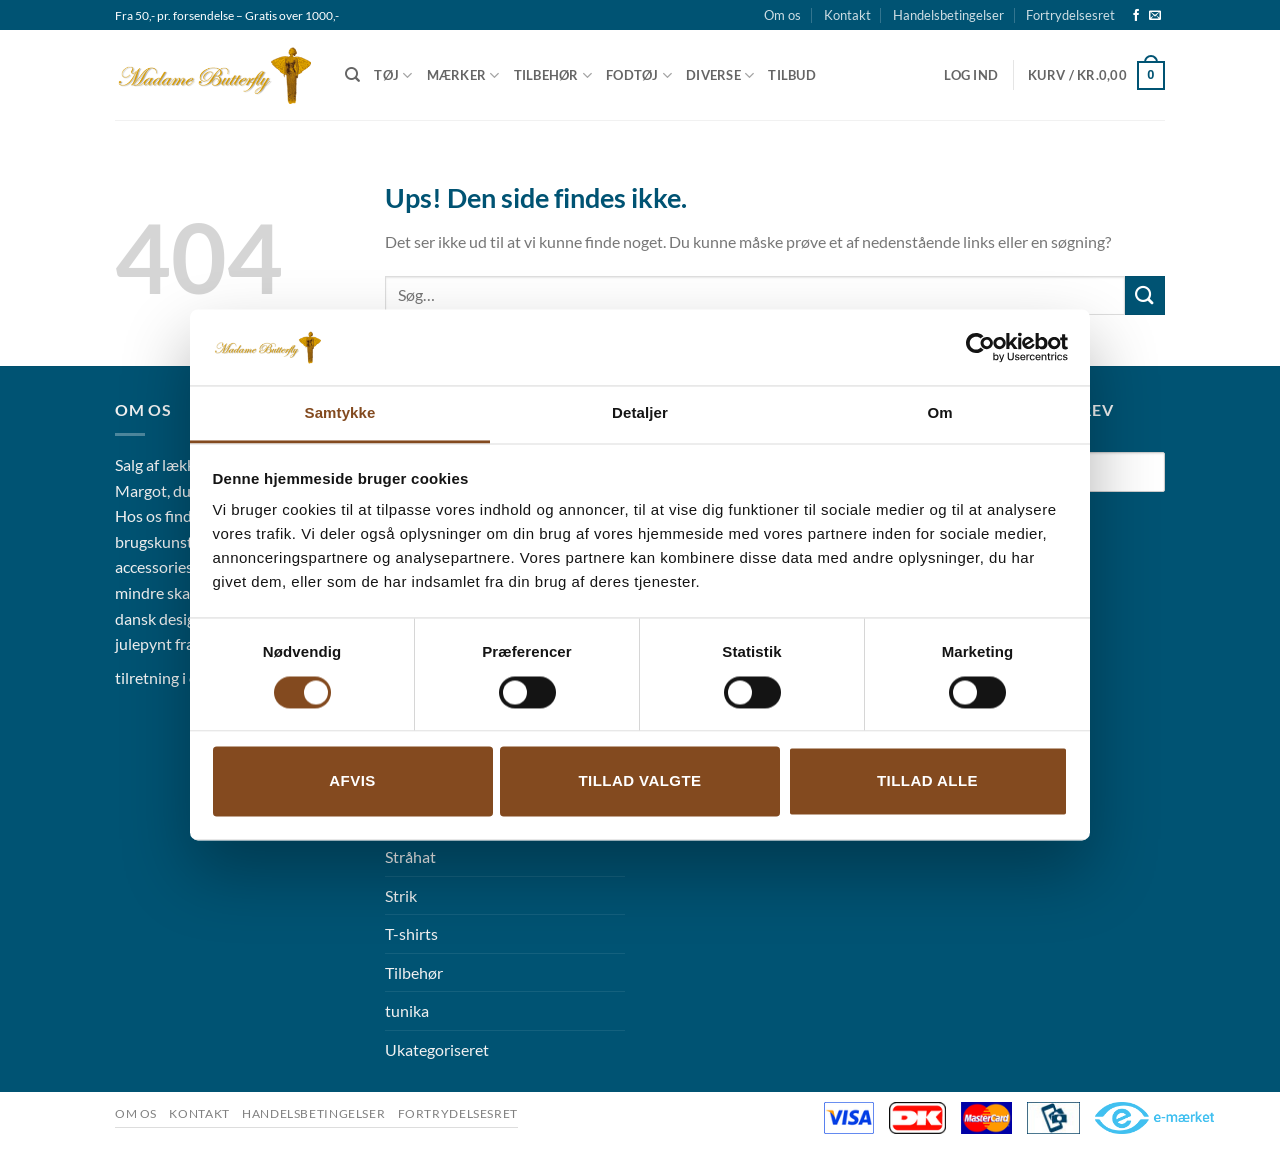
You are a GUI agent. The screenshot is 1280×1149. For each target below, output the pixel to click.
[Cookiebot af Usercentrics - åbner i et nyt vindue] (980, 347)
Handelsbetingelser (948, 15)
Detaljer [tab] (640, 413)
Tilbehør (553, 75)
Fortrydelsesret (1070, 15)
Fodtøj (639, 75)
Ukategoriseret (437, 1049)
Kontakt (847, 15)
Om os (782, 15)
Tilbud (792, 75)
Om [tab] (939, 413)
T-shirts (411, 933)
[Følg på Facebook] (1136, 16)
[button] (971, 75)
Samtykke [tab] (340, 413)
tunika (407, 1010)
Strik (401, 895)
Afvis (352, 781)
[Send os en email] (1155, 16)
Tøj (393, 75)
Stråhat (410, 856)
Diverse (720, 75)
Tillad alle (927, 781)
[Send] (1145, 295)
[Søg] (352, 75)
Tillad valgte (639, 781)
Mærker (463, 75)
